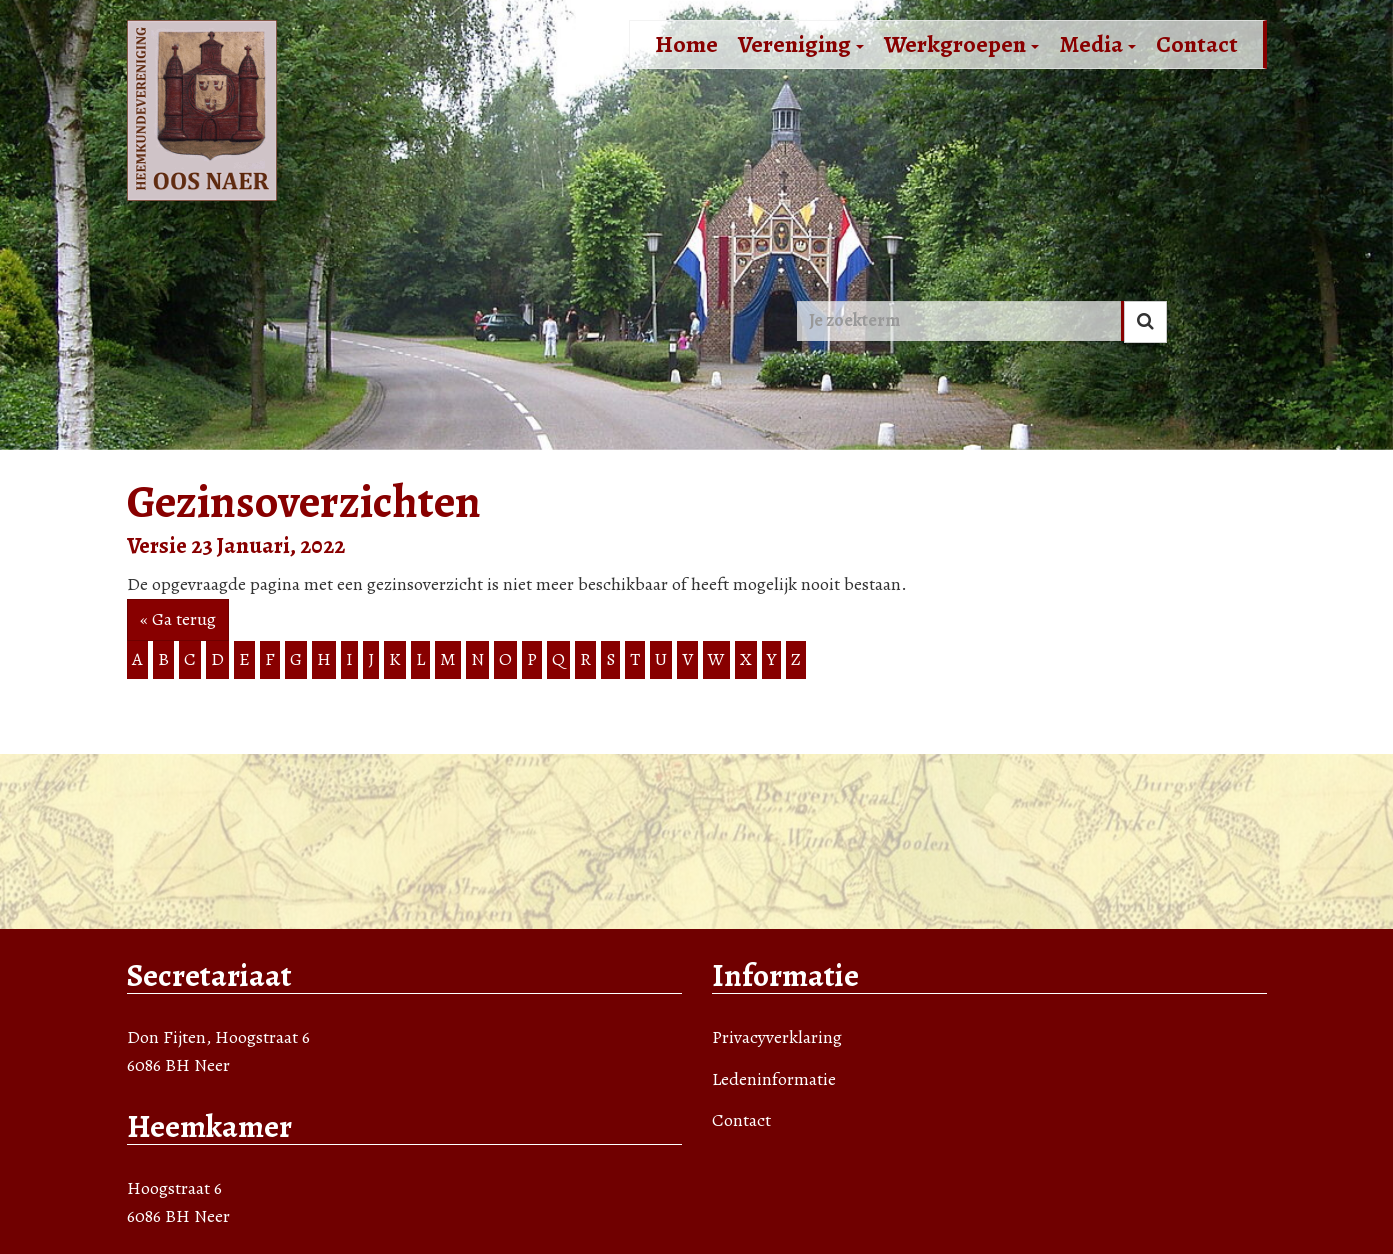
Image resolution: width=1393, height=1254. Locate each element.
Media (1097, 44)
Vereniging (801, 44)
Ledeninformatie (774, 1079)
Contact (1197, 44)
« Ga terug (178, 619)
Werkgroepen (961, 44)
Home (686, 44)
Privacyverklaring (777, 1037)
